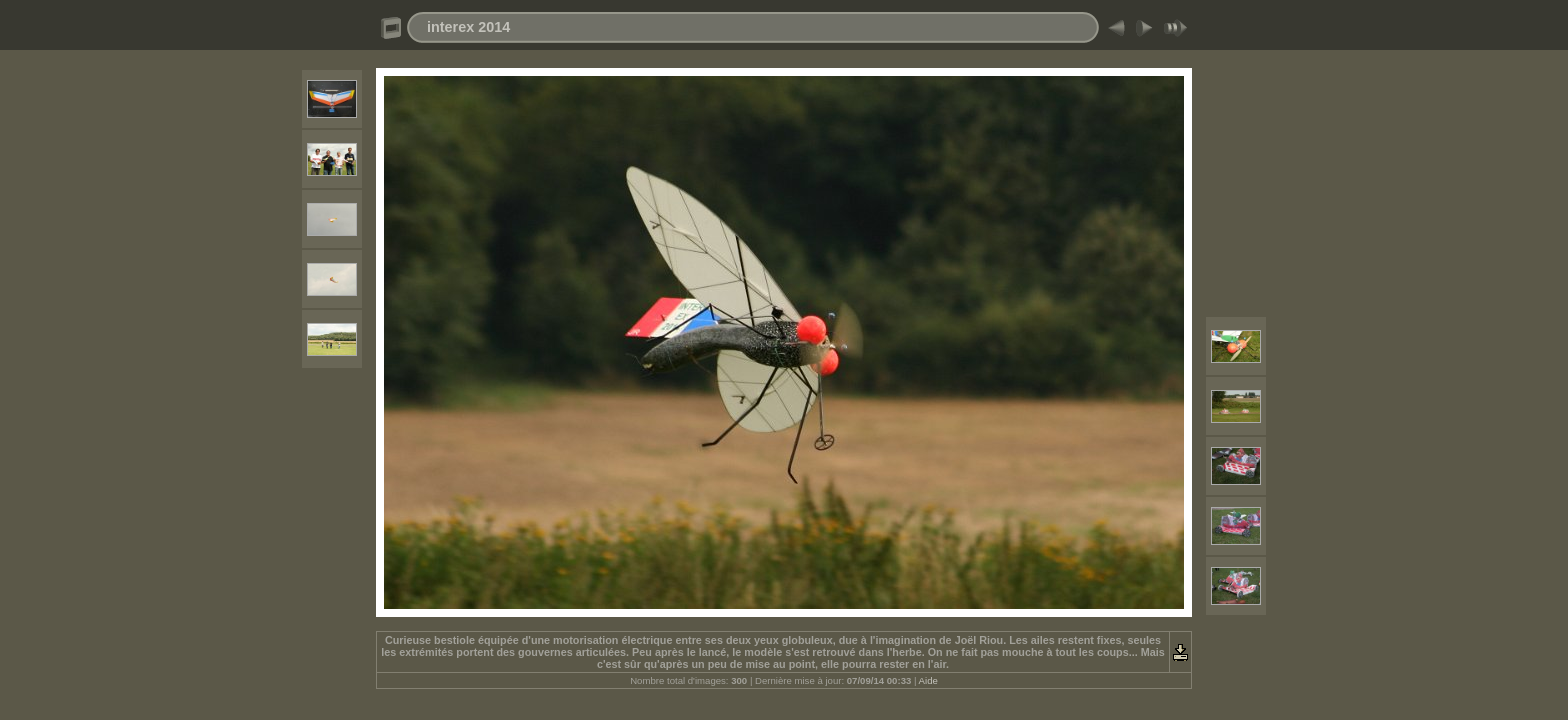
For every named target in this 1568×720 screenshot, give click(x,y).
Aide (928, 680)
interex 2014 (468, 27)
